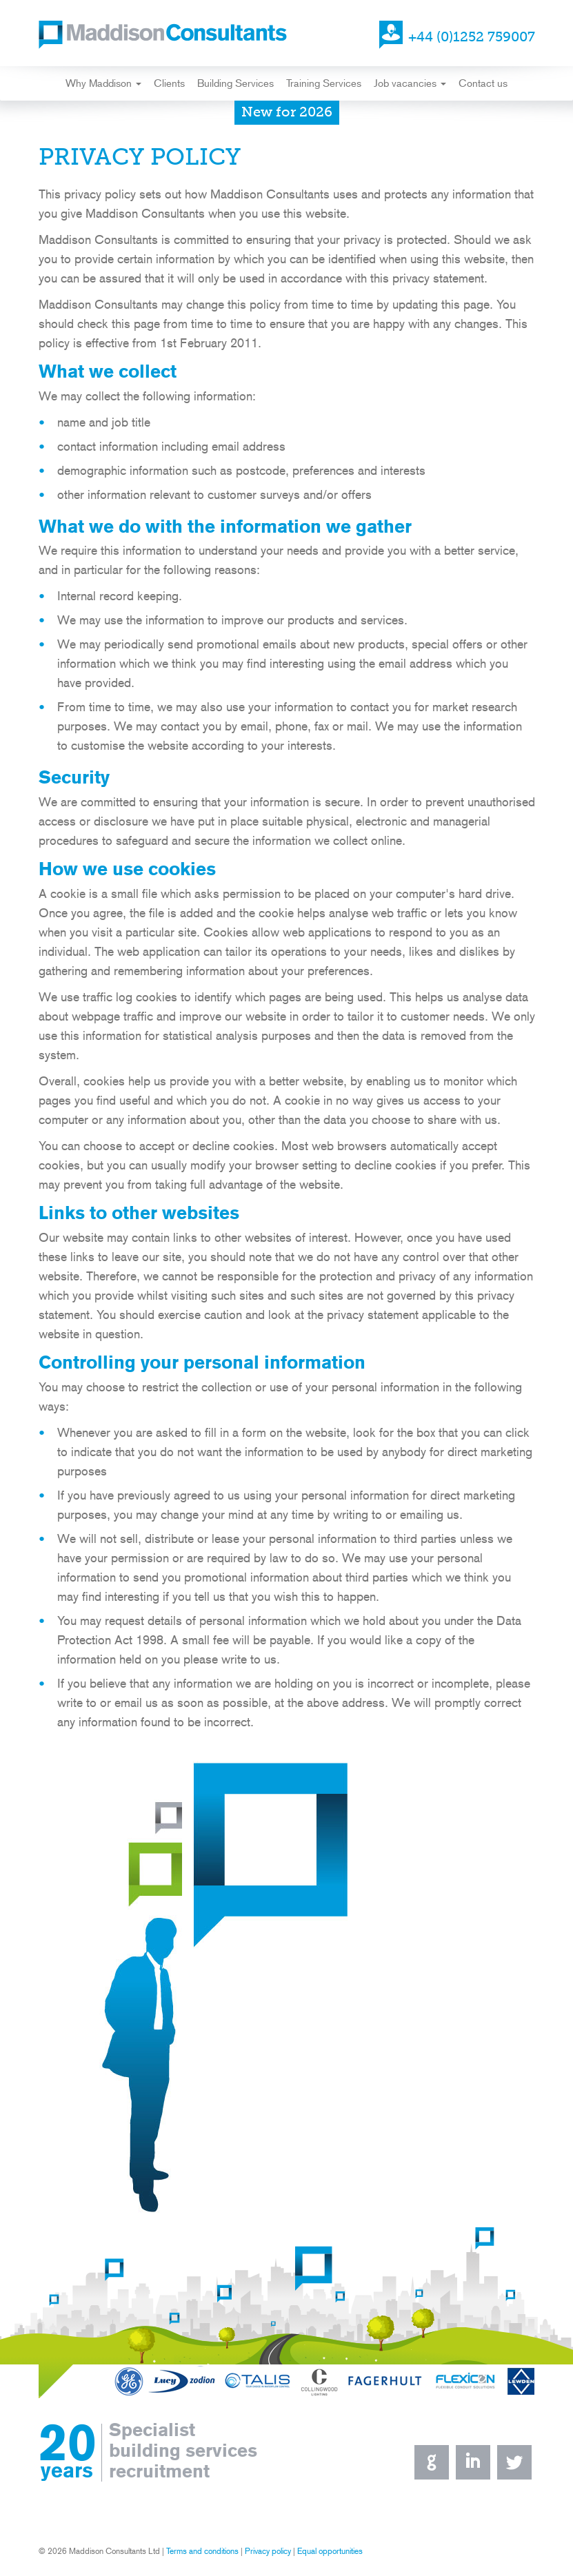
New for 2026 (286, 113)
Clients (169, 83)
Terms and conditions (202, 2551)
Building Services (235, 83)
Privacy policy (268, 2551)
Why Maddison (103, 83)
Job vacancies (410, 83)
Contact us (483, 83)
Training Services (323, 83)
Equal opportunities (330, 2551)
